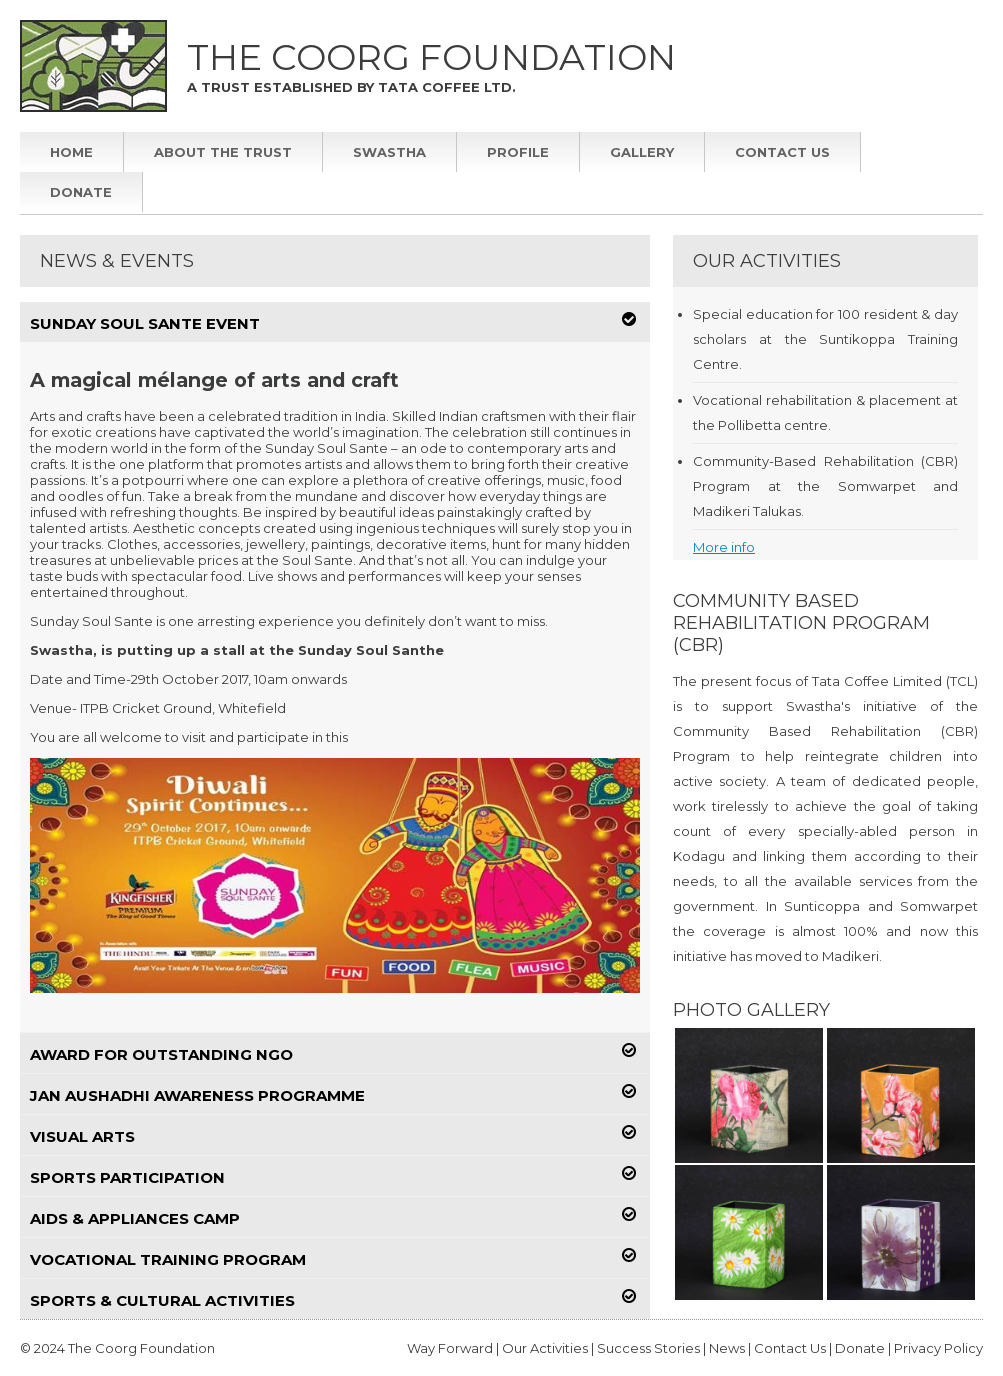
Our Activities (546, 1348)
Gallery (642, 152)
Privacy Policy (938, 1348)
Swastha (389, 152)
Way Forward (450, 1348)
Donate (81, 192)
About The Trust (223, 152)
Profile (518, 152)
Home (71, 152)
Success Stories (648, 1348)
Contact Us (782, 152)
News (727, 1348)
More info (724, 547)
